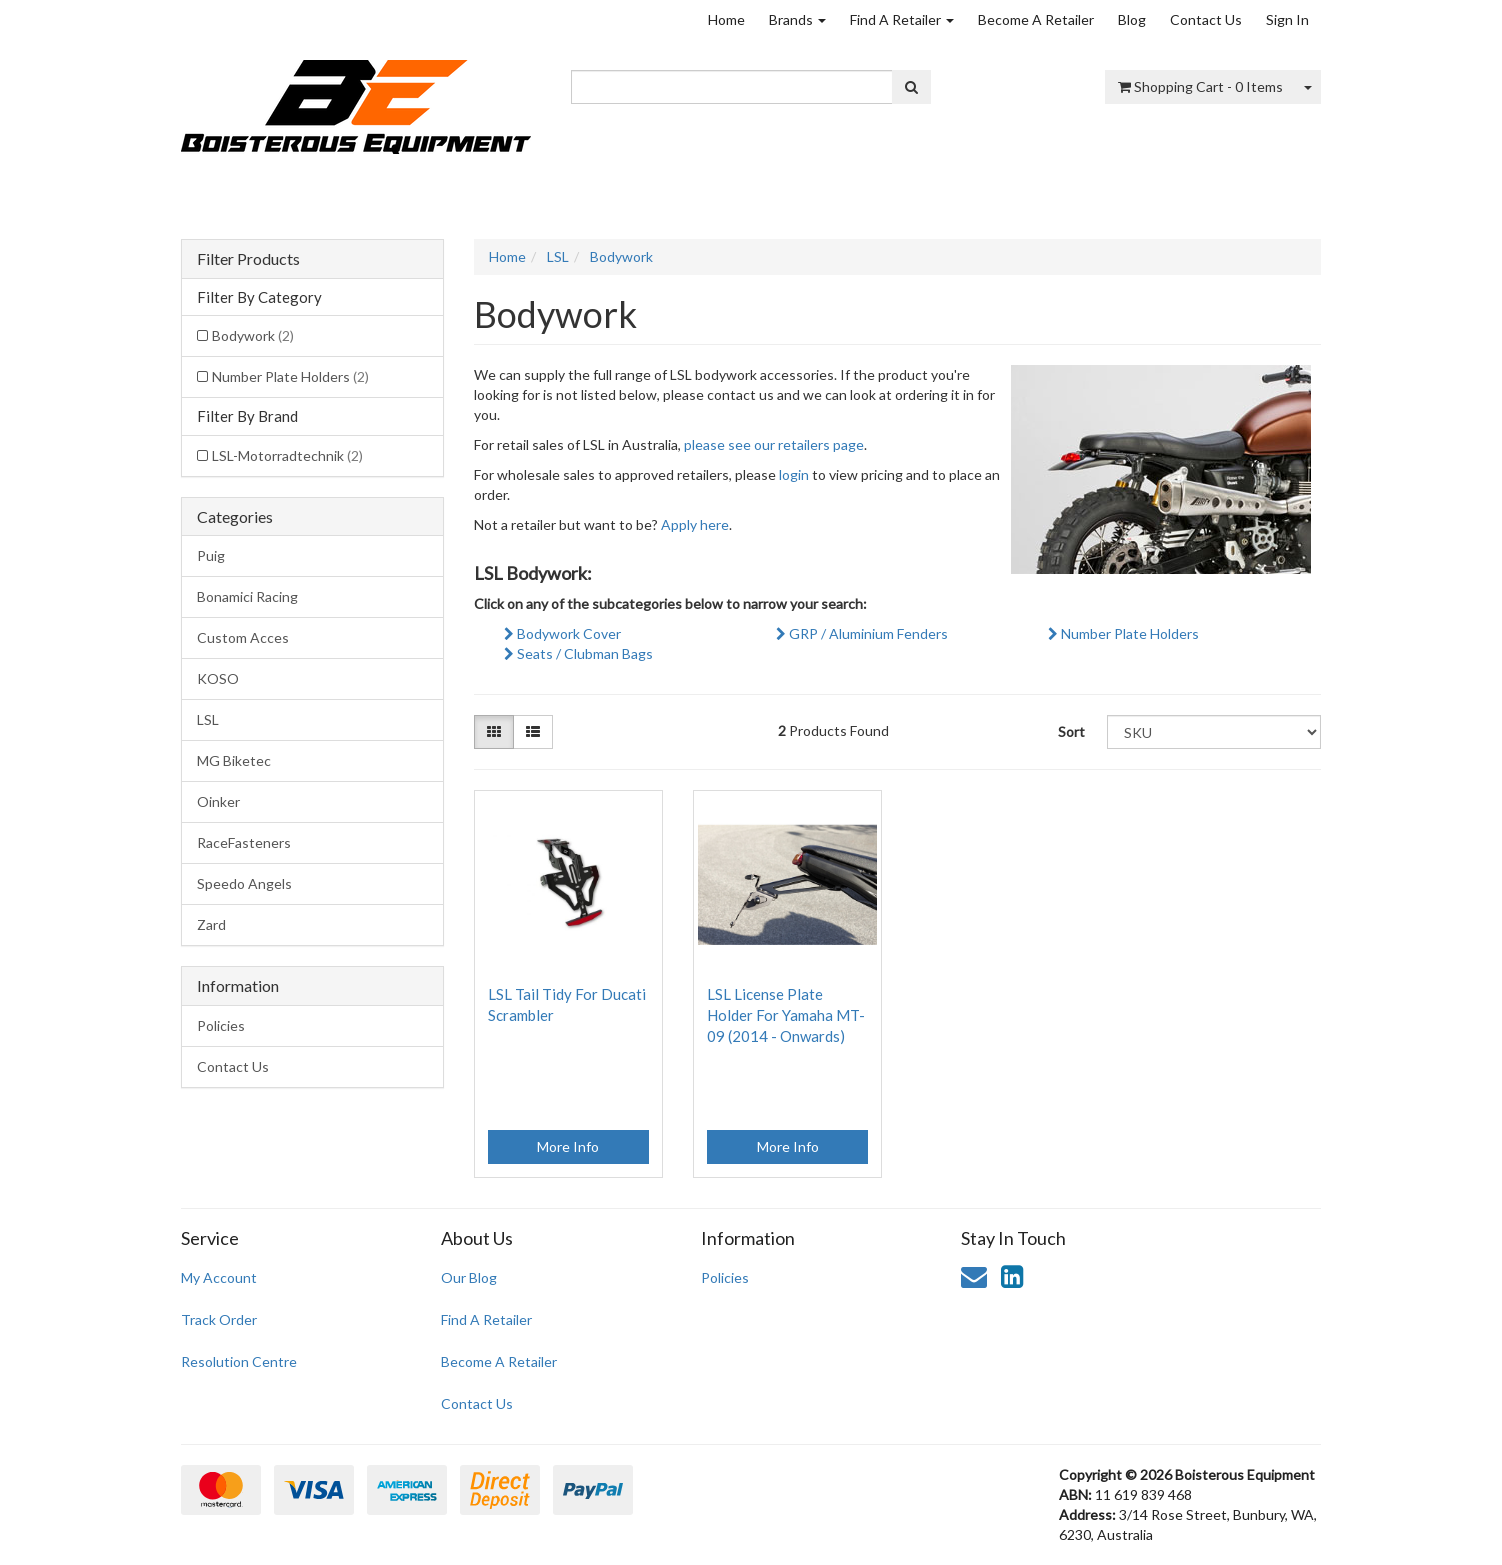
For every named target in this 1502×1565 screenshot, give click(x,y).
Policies (221, 1025)
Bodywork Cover (562, 633)
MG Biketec (234, 760)
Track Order (219, 1319)
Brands (797, 19)
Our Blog (469, 1277)
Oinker (218, 801)
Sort (1071, 731)
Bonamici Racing (247, 596)
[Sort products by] (1214, 732)
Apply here (695, 524)
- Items (1200, 86)
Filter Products (248, 259)
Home (726, 19)
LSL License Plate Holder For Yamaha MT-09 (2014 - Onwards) (786, 1015)
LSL (208, 719)
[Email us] (974, 1276)
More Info (568, 1146)
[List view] (533, 732)
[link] (1012, 1276)
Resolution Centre (239, 1361)
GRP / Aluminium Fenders (862, 633)
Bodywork (253, 335)
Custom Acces (243, 637)
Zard (211, 924)
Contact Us (1206, 19)
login (794, 474)
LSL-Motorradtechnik (287, 455)
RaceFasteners (244, 842)
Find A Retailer (902, 19)
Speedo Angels (244, 883)
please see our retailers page (774, 444)
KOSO (218, 678)
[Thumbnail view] (494, 732)
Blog (1132, 19)
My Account (219, 1277)
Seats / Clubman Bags (578, 653)
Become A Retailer (1036, 19)
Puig (211, 555)
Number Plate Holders (290, 376)
